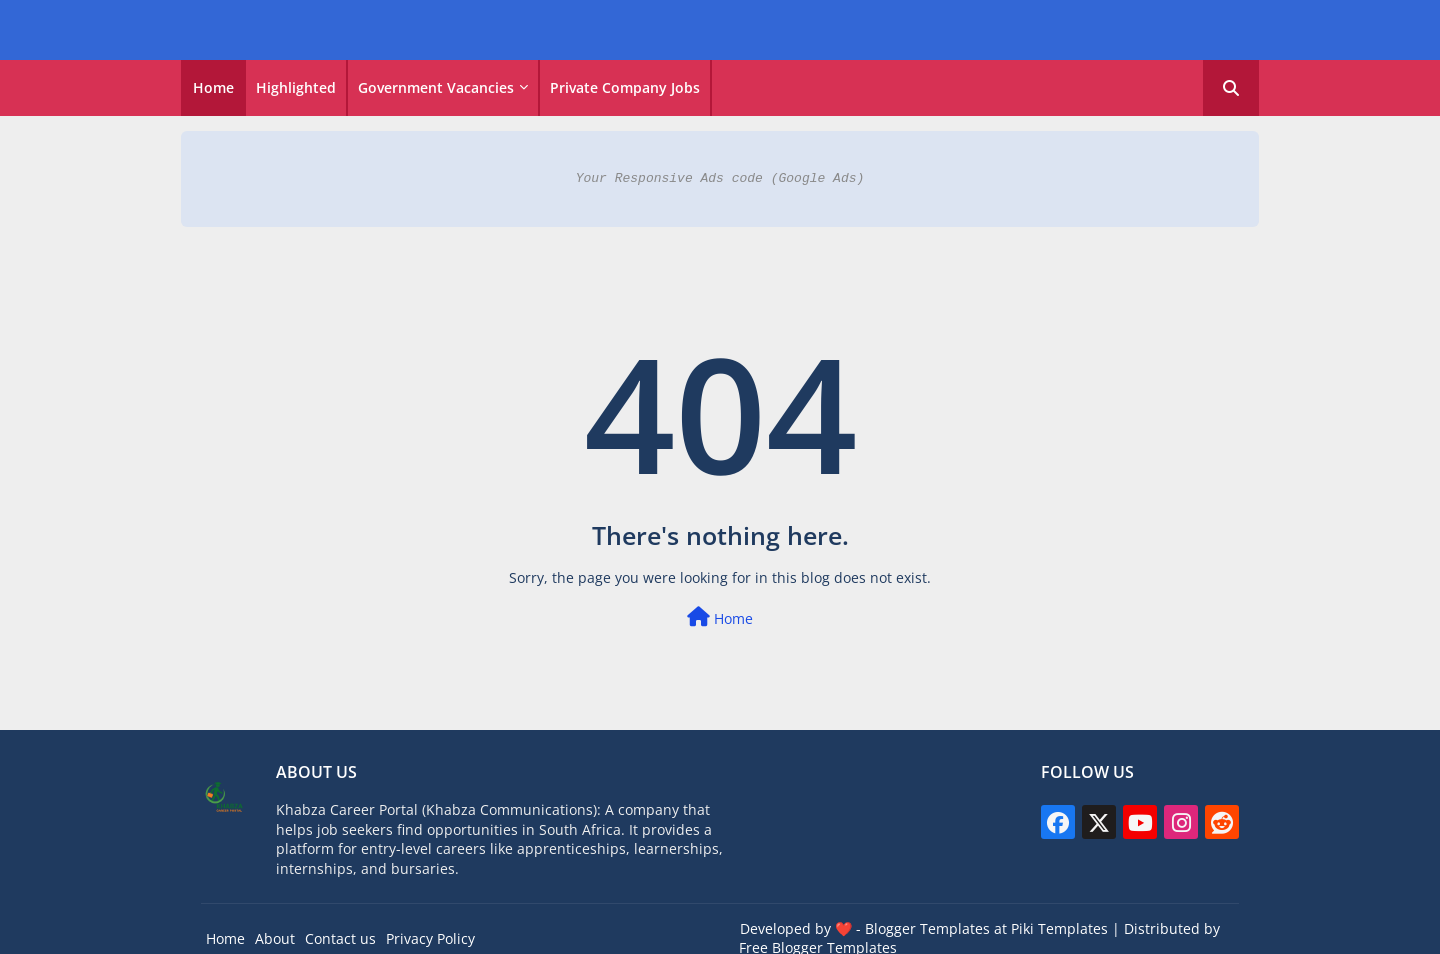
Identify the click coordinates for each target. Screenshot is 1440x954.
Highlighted (296, 87)
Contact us (340, 938)
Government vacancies (436, 87)
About (275, 938)
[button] (1231, 88)
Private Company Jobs (625, 87)
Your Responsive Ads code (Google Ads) (720, 178)
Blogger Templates (927, 928)
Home (213, 87)
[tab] (213, 88)
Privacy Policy (430, 938)
